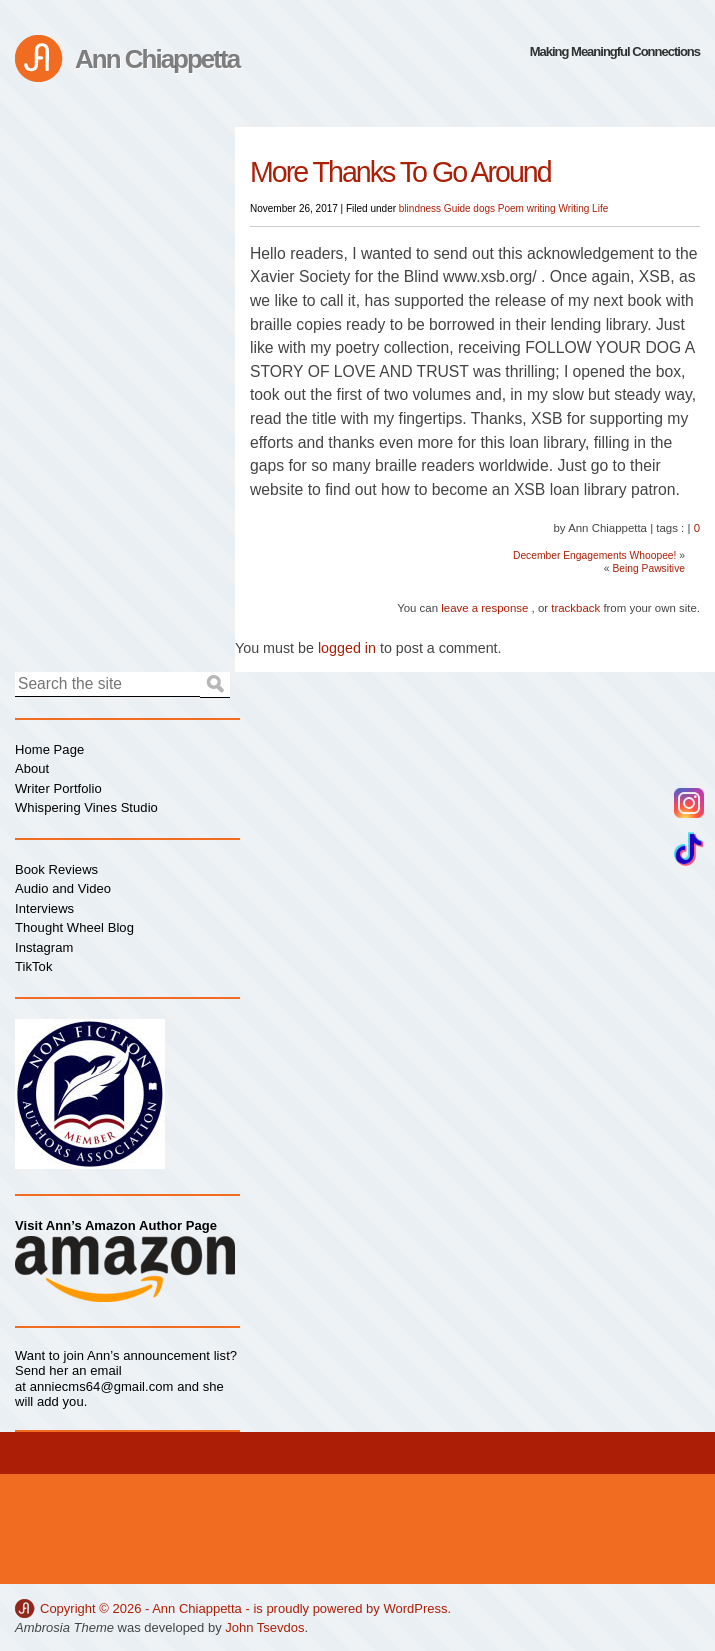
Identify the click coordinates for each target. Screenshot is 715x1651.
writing (541, 208)
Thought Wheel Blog (74, 927)
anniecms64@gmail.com (102, 1386)
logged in (347, 648)
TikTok (33, 966)
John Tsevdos (264, 1627)
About (32, 768)
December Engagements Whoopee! (594, 555)
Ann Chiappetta (157, 59)
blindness (420, 208)
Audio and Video (63, 888)
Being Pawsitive (648, 568)
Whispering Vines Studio (86, 807)
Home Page (49, 749)
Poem (511, 208)
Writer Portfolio (58, 788)
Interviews (44, 908)
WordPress (415, 1608)
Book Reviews (56, 869)
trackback (575, 608)
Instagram (44, 947)
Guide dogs (469, 208)
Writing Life (583, 208)
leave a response (484, 608)
